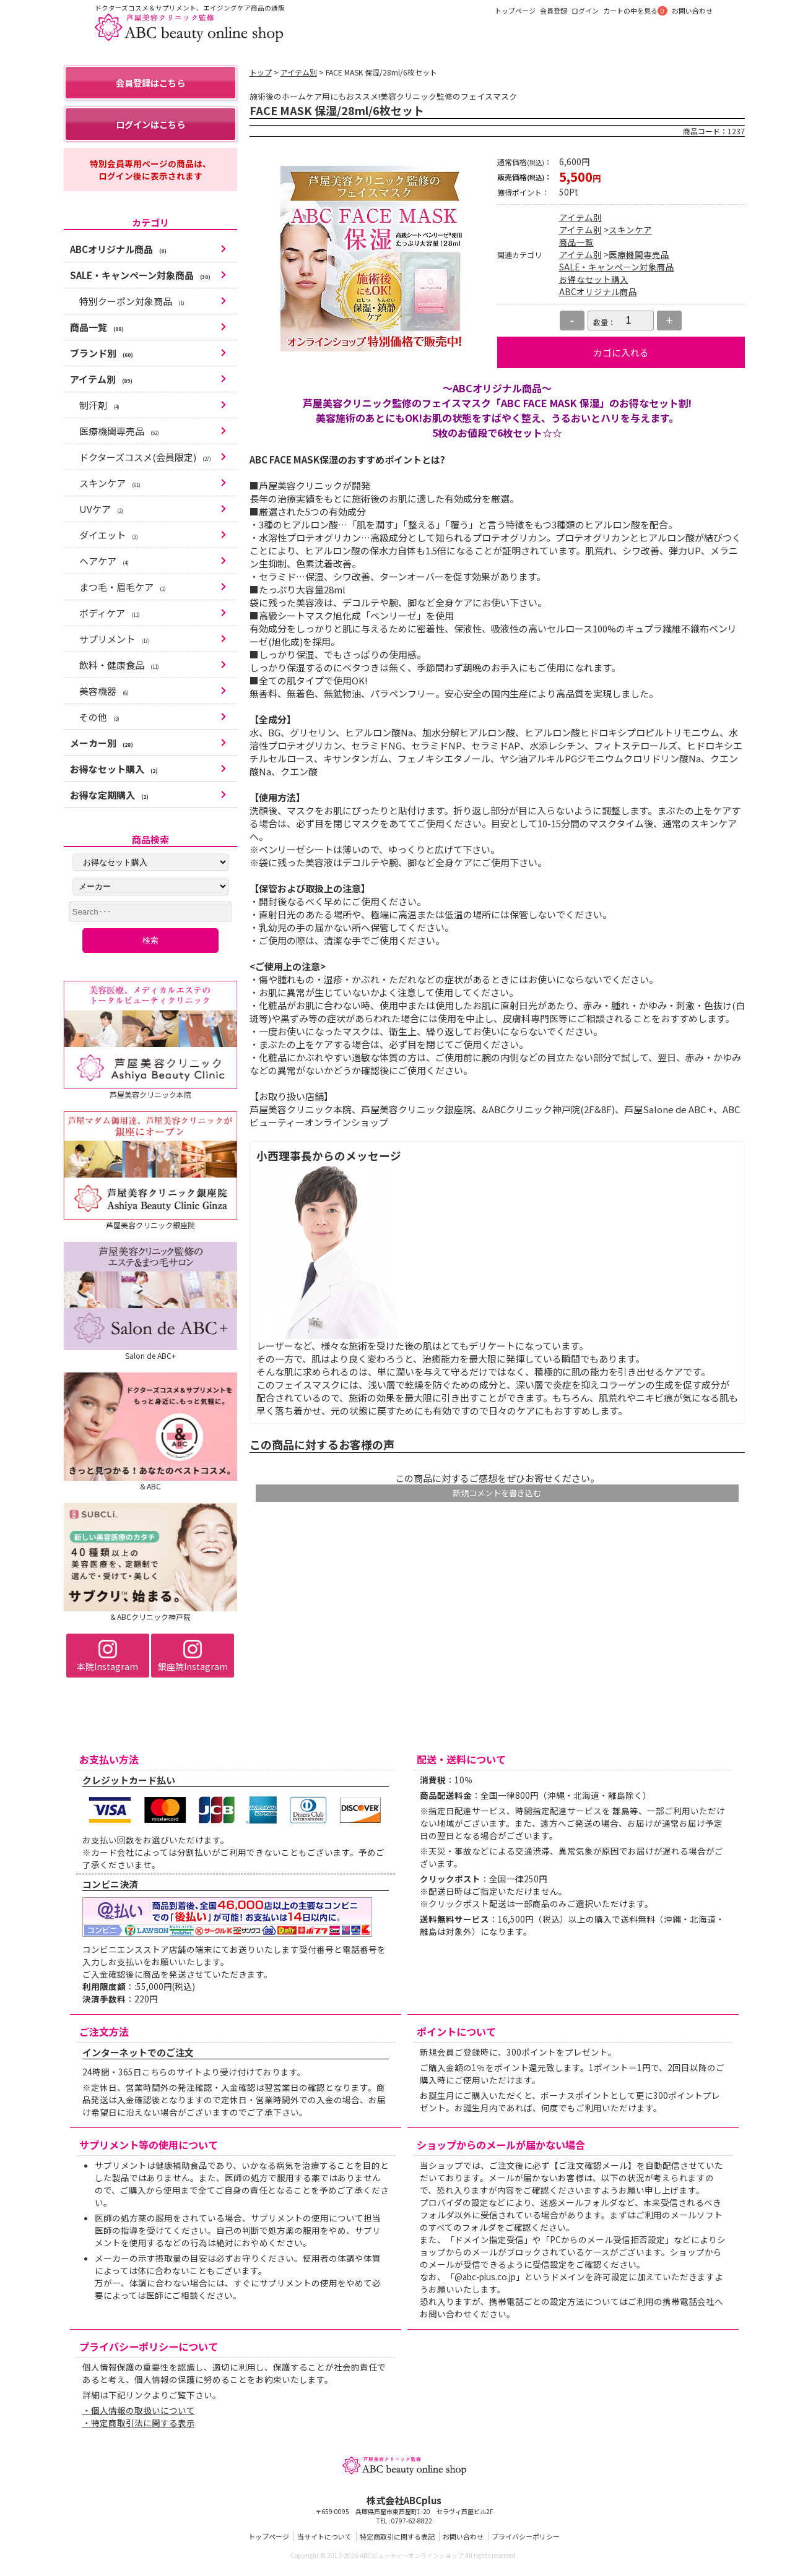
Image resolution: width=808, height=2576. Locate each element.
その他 (99, 720)
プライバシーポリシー (526, 2540)
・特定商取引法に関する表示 (138, 2426)
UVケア (101, 512)
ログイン (585, 10)
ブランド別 (101, 356)
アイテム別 (298, 72)
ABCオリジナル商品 (598, 291)
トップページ (515, 10)
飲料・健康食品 (119, 668)
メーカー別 (101, 746)
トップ (261, 72)
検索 (150, 944)
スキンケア (630, 229)
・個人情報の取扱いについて (138, 2414)
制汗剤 (99, 408)
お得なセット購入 (593, 279)
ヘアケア (104, 564)
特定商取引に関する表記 (397, 2540)
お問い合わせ (692, 10)
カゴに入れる (621, 352)
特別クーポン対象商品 (132, 304)
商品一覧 (576, 242)
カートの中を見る (630, 10)
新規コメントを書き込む (497, 1492)
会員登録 (553, 10)
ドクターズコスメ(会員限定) (145, 460)
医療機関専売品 (639, 254)
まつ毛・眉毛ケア (122, 590)
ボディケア (109, 616)
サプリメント (114, 642)
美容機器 (104, 694)
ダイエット (108, 538)
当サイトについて (324, 2540)
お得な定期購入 (109, 798)
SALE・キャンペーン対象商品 (616, 267)
